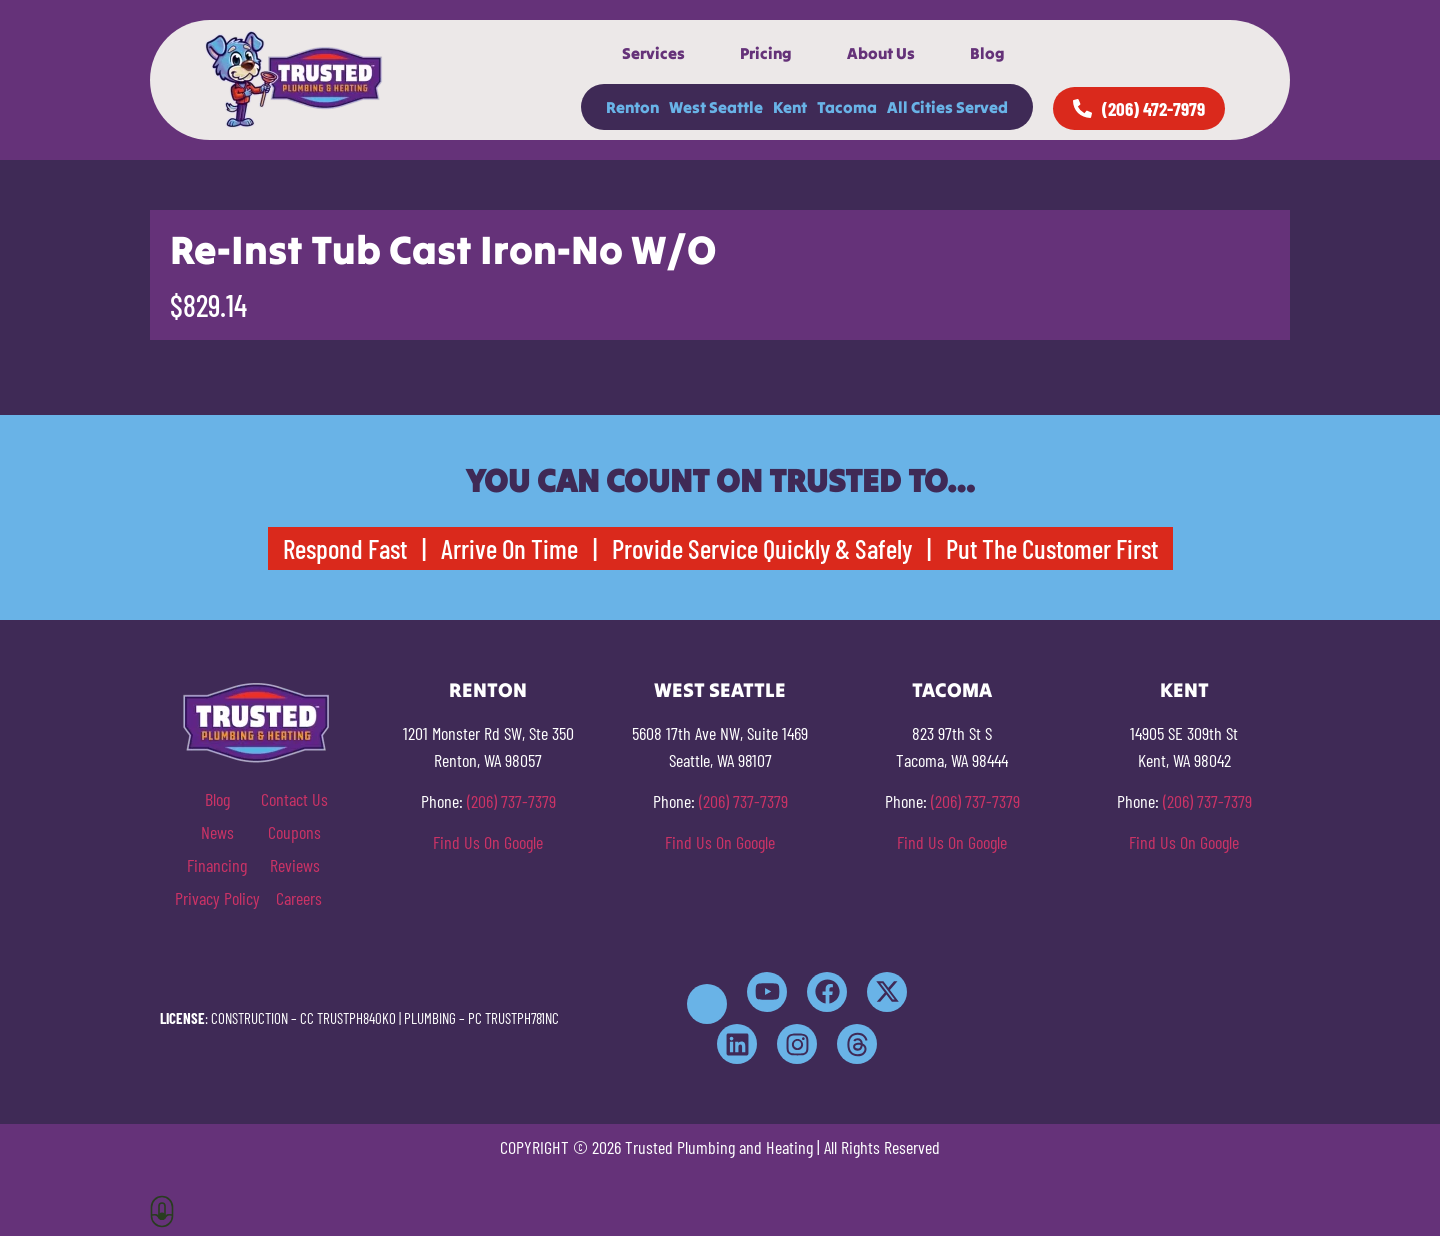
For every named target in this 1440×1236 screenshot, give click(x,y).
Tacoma (847, 107)
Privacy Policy (217, 898)
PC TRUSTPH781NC (513, 1018)
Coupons (294, 832)
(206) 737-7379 (511, 801)
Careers (299, 898)
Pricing (766, 53)
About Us (881, 53)
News (217, 832)
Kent (790, 107)
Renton (632, 107)
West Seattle (716, 107)
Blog (987, 53)
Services (653, 53)
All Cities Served (947, 107)
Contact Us (294, 799)
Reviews (295, 865)
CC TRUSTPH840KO (348, 1018)
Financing (217, 865)
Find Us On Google (488, 842)
